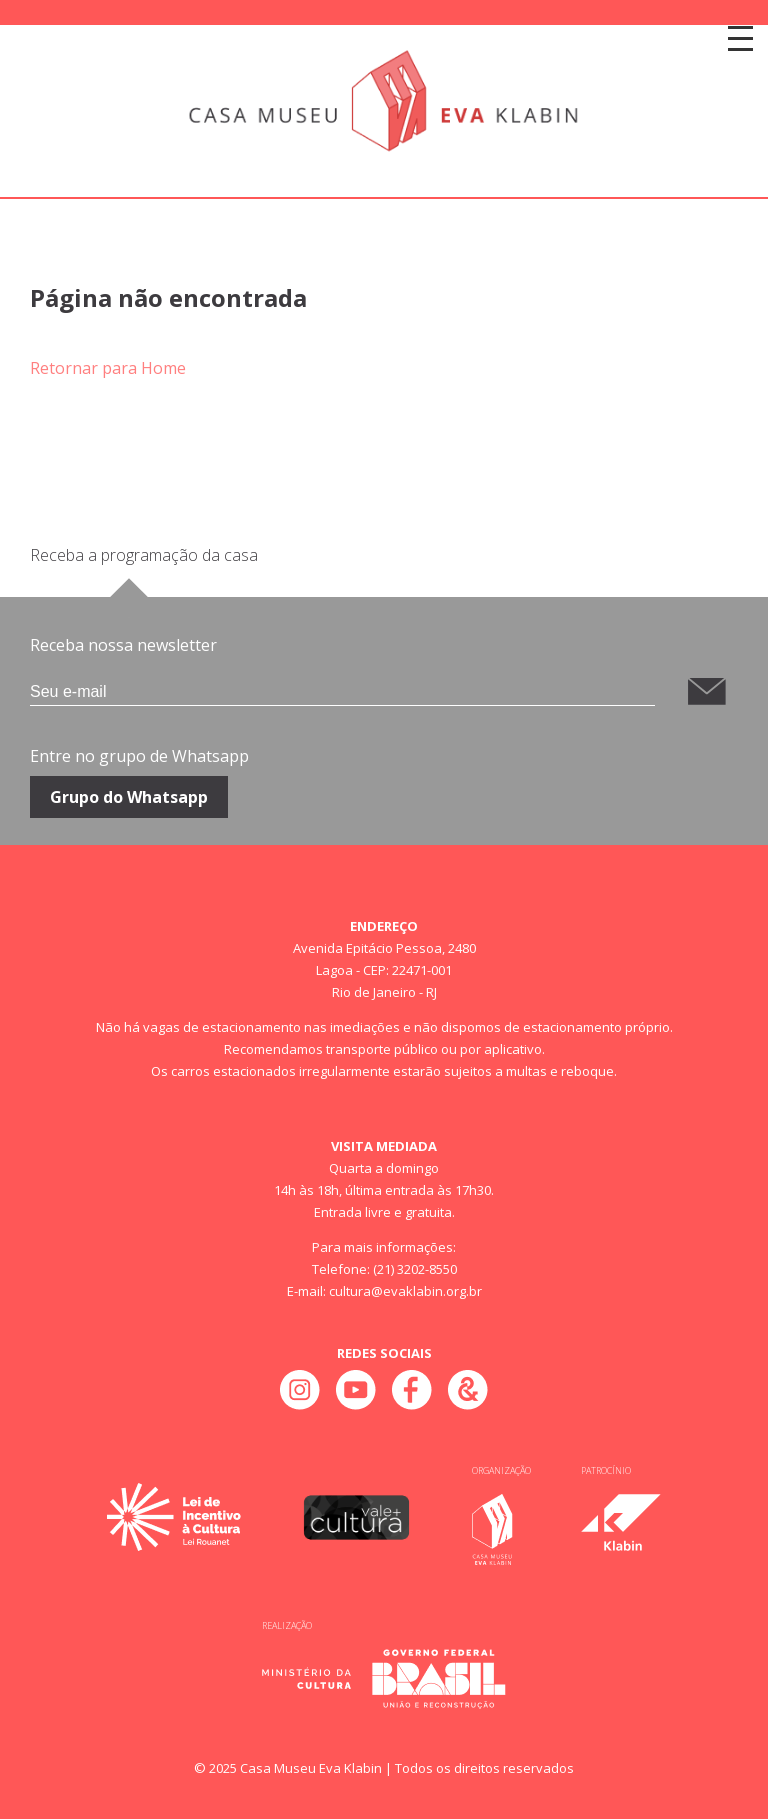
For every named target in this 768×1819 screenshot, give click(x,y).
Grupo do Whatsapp (129, 797)
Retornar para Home (108, 368)
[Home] (383, 102)
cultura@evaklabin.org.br (405, 1291)
